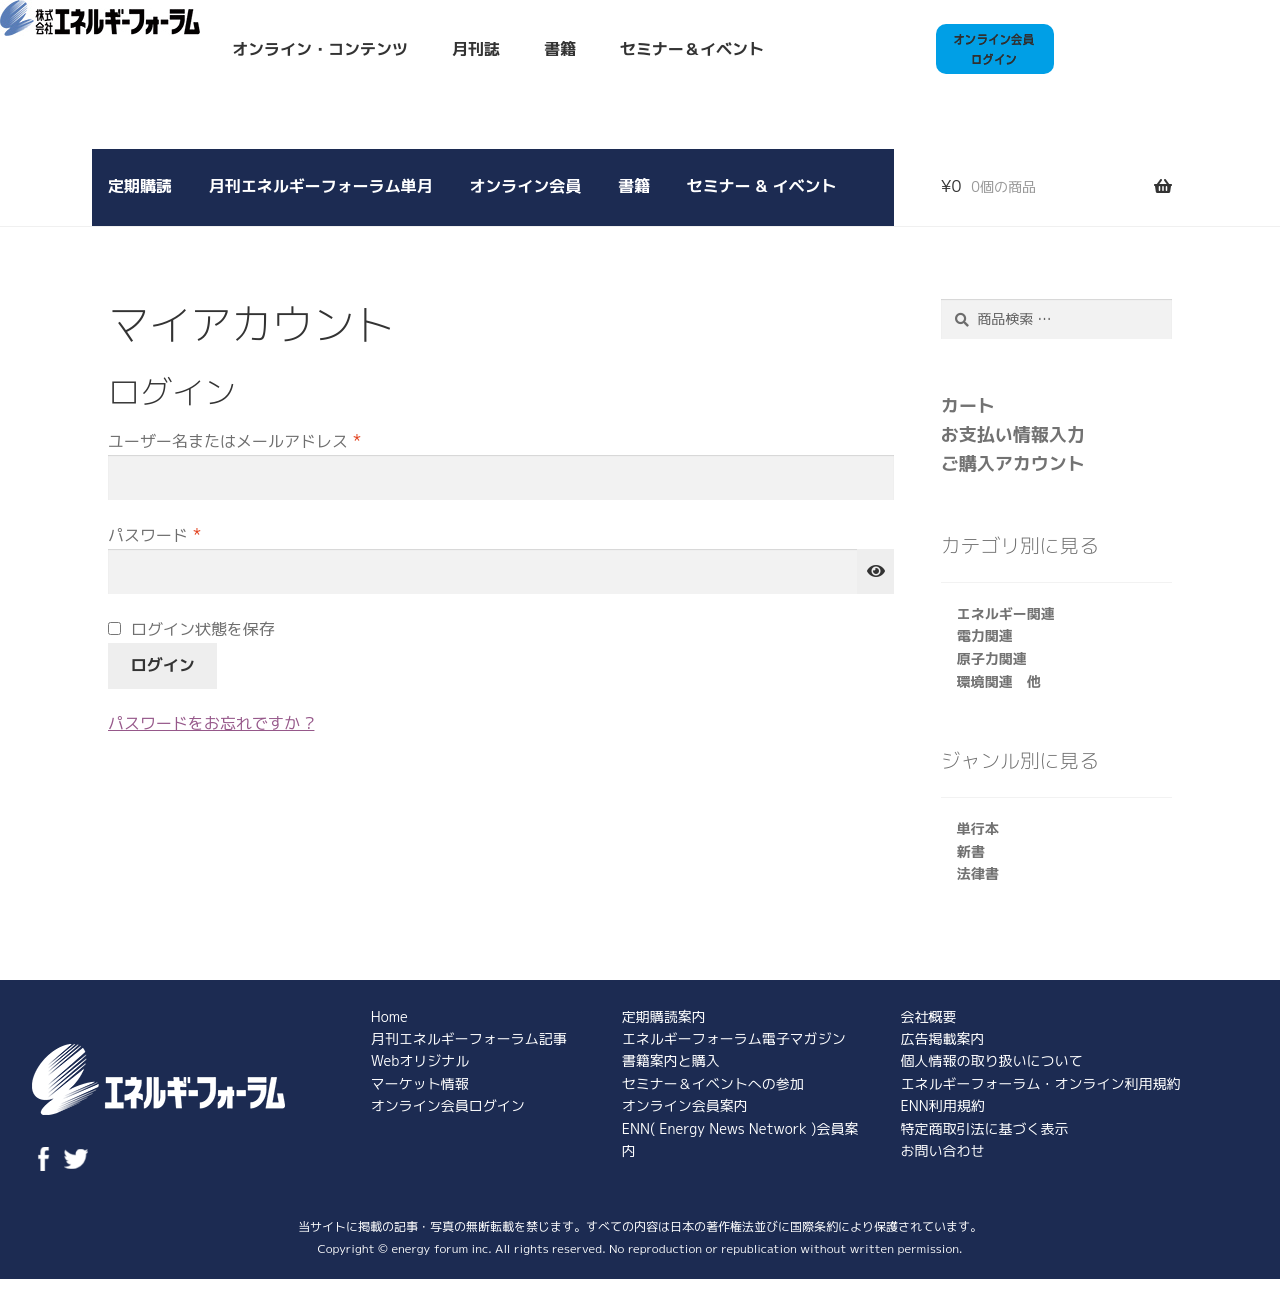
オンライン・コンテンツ (320, 49)
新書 (971, 851)
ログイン (163, 665)
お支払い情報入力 (1013, 434)
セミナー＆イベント (692, 49)
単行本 (978, 828)
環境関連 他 (999, 681)
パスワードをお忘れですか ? (211, 723)
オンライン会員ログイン (448, 1105)
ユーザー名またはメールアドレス (242, 442)
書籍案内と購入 (671, 1060)
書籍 (560, 49)
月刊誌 (476, 49)
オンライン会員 (525, 186)
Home (389, 1016)
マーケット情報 (420, 1083)
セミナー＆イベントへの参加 (713, 1083)
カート (968, 405)
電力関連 (985, 635)
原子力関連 (992, 658)
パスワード (162, 536)
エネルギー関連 (1006, 613)
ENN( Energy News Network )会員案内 (740, 1139)
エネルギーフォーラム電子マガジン (734, 1038)
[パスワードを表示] (876, 572)
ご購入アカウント (1013, 463)
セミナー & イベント (762, 186)
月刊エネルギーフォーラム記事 (469, 1038)
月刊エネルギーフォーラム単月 (321, 186)
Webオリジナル (420, 1060)
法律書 (978, 873)
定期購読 (140, 186)
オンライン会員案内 (685, 1105)
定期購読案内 (664, 1016)
